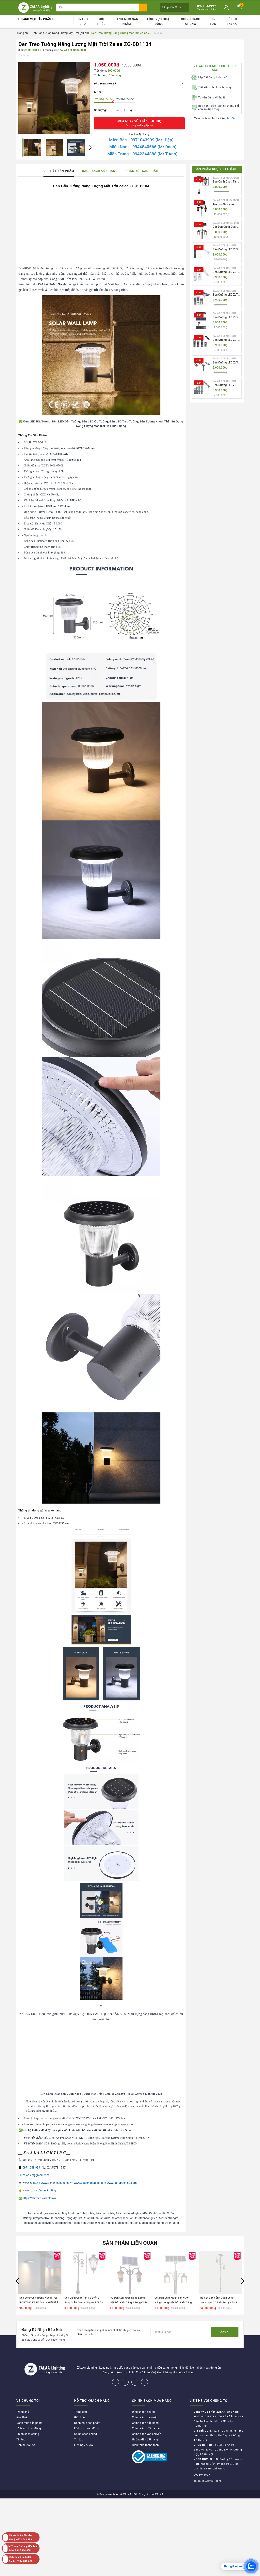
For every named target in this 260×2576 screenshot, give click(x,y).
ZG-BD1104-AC (125, 99)
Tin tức (213, 21)
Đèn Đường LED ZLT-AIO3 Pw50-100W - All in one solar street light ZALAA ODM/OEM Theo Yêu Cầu (226, 295)
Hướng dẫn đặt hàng (145, 2439)
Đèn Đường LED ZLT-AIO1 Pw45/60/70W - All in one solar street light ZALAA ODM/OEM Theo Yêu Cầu (226, 250)
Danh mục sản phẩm (126, 21)
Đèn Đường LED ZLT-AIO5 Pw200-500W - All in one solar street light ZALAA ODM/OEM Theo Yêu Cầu (226, 340)
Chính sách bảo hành (145, 2422)
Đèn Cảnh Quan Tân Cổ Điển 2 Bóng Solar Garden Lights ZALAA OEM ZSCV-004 (226, 182)
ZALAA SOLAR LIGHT (224, 245)
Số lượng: (100, 110)
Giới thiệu (101, 21)
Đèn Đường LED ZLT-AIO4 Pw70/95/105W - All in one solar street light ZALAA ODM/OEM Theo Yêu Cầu (226, 317)
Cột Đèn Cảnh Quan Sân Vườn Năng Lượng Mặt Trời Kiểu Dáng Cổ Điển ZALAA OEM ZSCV (226, 227)
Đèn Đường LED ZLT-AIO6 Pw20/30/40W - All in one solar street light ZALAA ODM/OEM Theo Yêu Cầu (226, 363)
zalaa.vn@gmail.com (36, 2175)
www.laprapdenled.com (122, 2182)
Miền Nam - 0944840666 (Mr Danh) (142, 146)
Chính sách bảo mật (144, 2417)
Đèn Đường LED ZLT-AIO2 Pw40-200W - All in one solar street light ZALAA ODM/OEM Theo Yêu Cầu (226, 272)
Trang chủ (82, 21)
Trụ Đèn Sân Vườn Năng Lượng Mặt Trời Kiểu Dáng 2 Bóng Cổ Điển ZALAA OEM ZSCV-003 (226, 204)
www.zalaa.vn (31, 2182)
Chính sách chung (190, 21)
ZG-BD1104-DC (104, 100)
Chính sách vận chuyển (146, 2434)
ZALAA (159, 2494)
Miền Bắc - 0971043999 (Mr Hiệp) (141, 140)
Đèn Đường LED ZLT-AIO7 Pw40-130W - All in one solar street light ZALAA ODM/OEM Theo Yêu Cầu (226, 385)
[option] (54, 98)
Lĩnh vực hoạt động (159, 21)
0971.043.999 (31, 2167)
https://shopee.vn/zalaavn (39, 2198)
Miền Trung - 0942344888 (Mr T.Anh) (142, 154)
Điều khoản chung (143, 2411)
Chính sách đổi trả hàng (147, 2428)
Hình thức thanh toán (145, 2445)
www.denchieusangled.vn (57, 2182)
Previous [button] (18, 148)
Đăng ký (224, 2331)
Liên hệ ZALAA (232, 21)
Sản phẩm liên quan (130, 2243)
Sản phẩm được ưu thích (215, 169)
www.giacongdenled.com (90, 2182)
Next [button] (90, 148)
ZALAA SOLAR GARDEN (226, 177)
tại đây (231, 118)
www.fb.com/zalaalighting (39, 2190)
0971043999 (202, 2474)
